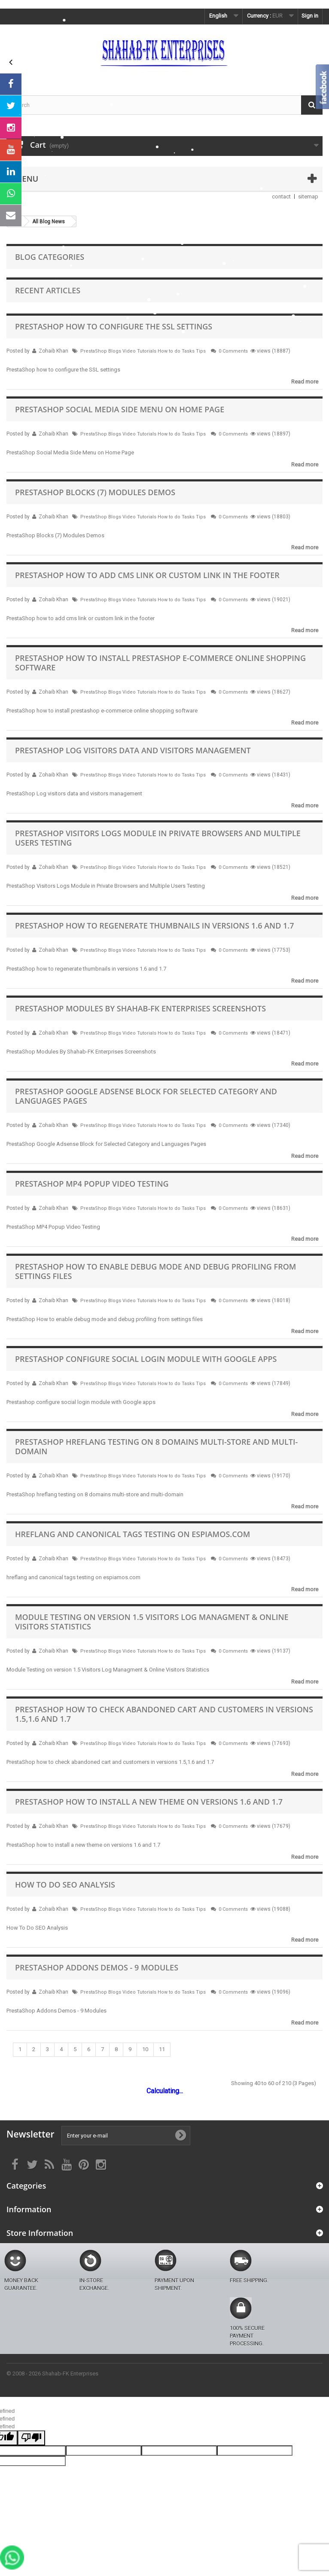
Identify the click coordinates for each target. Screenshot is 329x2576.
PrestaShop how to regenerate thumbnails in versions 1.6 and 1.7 (154, 925)
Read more (304, 381)
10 (145, 2049)
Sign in (310, 15)
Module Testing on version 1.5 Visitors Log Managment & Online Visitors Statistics (152, 1622)
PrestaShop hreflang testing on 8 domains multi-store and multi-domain (156, 1446)
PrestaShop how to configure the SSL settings (113, 326)
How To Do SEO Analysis (65, 1884)
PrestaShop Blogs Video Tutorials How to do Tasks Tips (143, 351)
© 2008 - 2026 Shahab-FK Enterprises (52, 2373)
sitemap (308, 196)
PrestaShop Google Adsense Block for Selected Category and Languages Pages (146, 1096)
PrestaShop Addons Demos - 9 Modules (96, 1967)
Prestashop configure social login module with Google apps (146, 1359)
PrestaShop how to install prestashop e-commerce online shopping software (160, 663)
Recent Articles (47, 290)
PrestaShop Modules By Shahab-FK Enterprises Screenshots (140, 1008)
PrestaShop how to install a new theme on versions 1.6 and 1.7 (149, 1802)
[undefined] (31, 2437)
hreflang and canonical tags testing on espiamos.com (132, 1534)
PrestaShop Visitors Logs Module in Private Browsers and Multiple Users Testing (158, 838)
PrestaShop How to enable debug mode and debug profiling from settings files (155, 1271)
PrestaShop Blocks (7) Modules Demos (95, 492)
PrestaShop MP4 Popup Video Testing (92, 1183)
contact (281, 196)
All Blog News (48, 222)
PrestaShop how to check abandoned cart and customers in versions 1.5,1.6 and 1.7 (164, 1714)
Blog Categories (49, 257)
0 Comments (233, 351)
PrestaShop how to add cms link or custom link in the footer (147, 575)
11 (162, 2049)
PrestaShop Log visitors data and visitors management (133, 750)
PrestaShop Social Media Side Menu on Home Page (119, 409)
